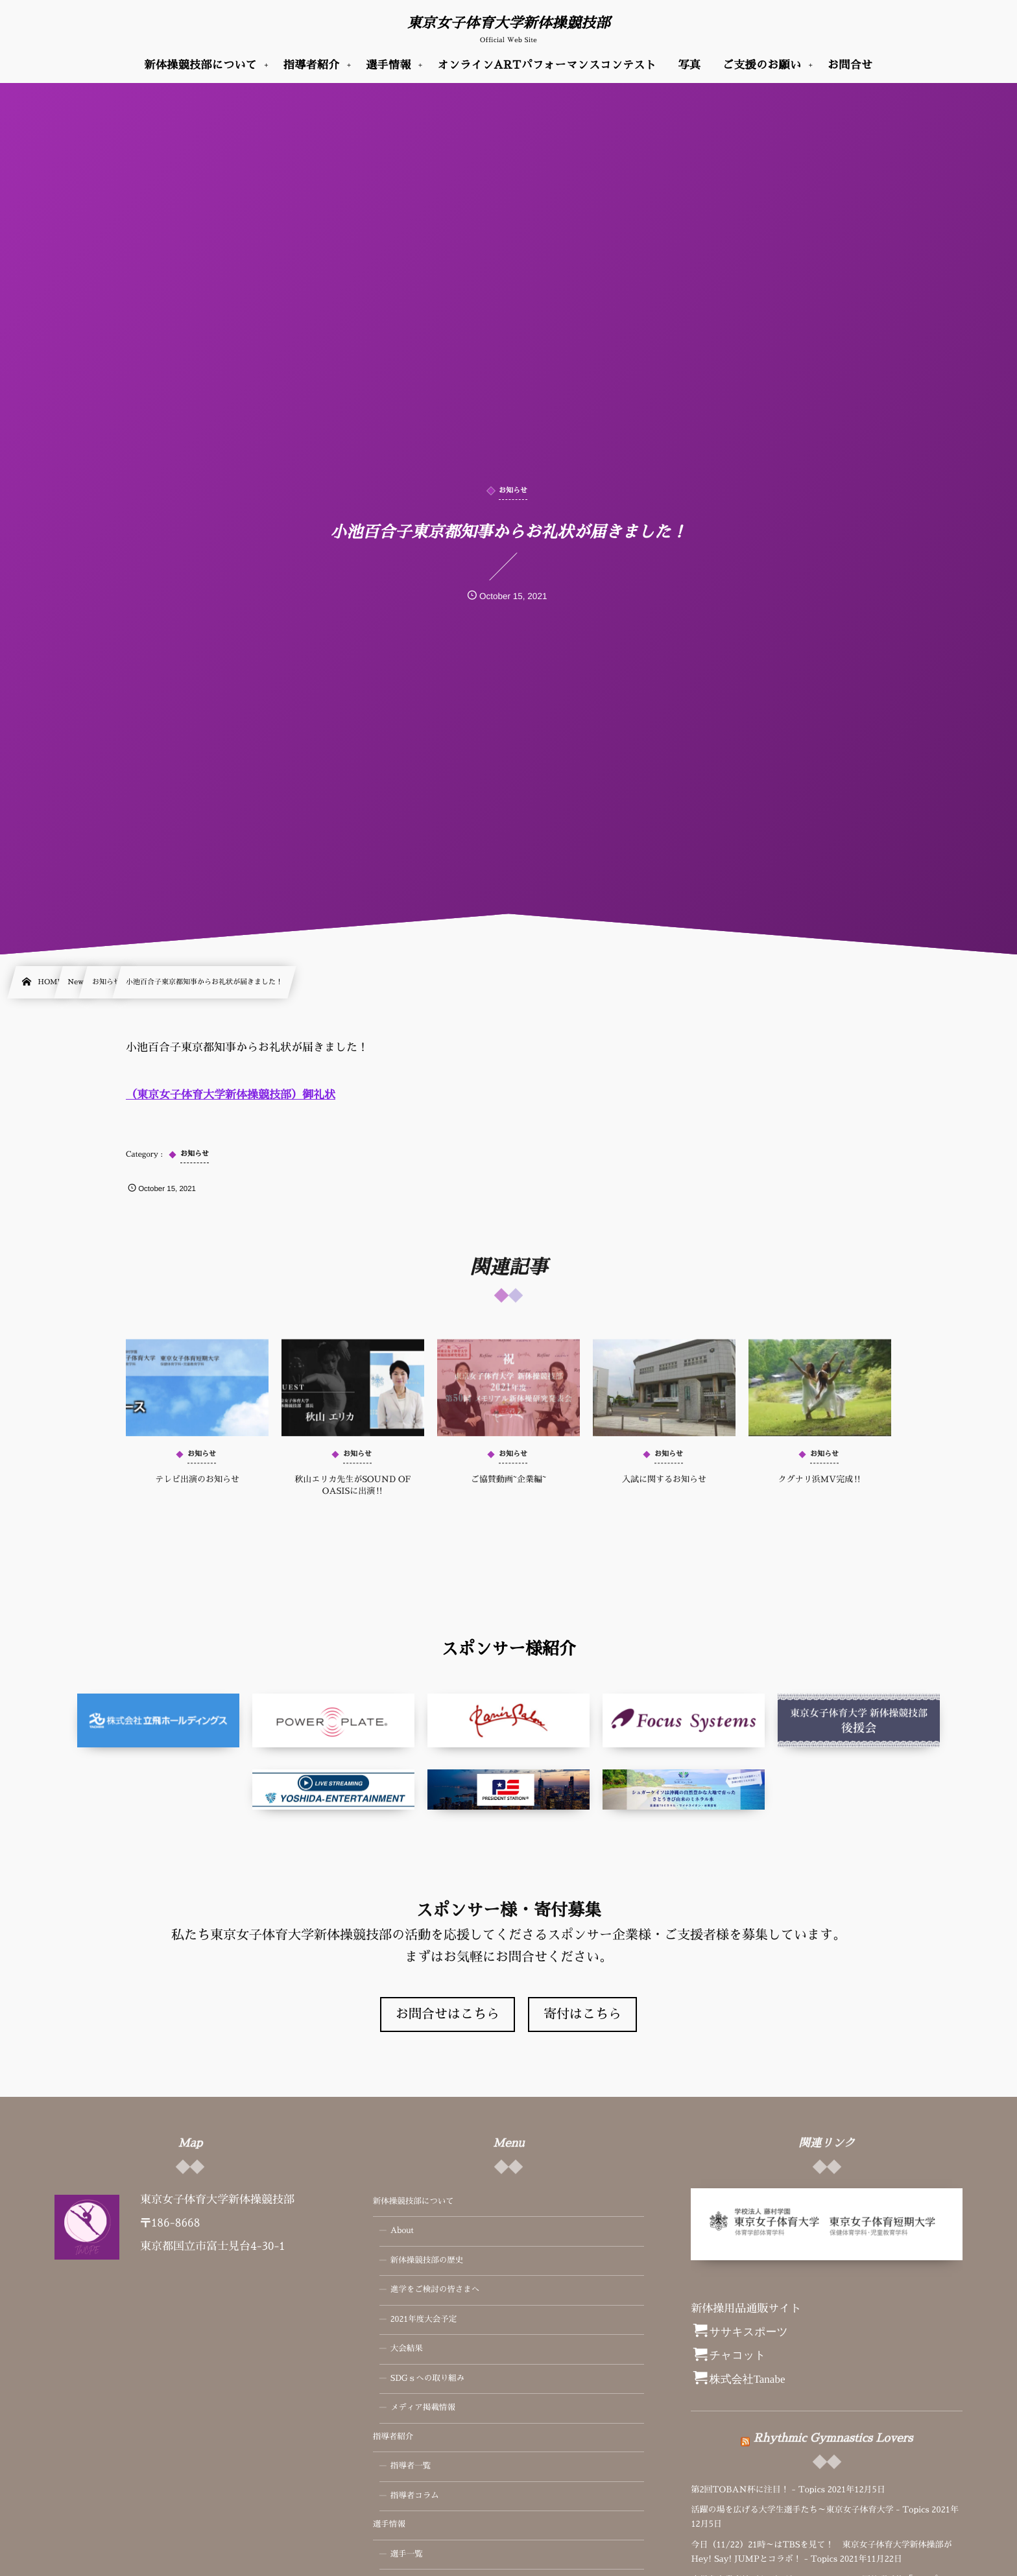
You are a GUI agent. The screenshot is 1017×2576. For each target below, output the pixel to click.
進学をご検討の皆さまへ (435, 2290)
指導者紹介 (393, 2437)
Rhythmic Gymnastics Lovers (833, 2427)
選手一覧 (406, 2554)
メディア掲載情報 (422, 2408)
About (402, 2231)
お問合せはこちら (447, 2014)
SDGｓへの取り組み (427, 2379)
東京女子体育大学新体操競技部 (508, 23)
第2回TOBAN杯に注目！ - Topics (757, 2490)
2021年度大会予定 (423, 2320)
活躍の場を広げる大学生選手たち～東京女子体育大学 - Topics (810, 2510)
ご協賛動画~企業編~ (509, 1490)
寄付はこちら (582, 2014)
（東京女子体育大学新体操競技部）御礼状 (230, 1094)
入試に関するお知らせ (664, 1490)
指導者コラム (414, 2496)
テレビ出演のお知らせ (197, 1490)
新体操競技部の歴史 (427, 2261)
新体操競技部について (413, 2202)
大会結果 (406, 2349)
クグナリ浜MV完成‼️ (820, 1490)
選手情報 (389, 2525)
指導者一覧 (410, 2466)
